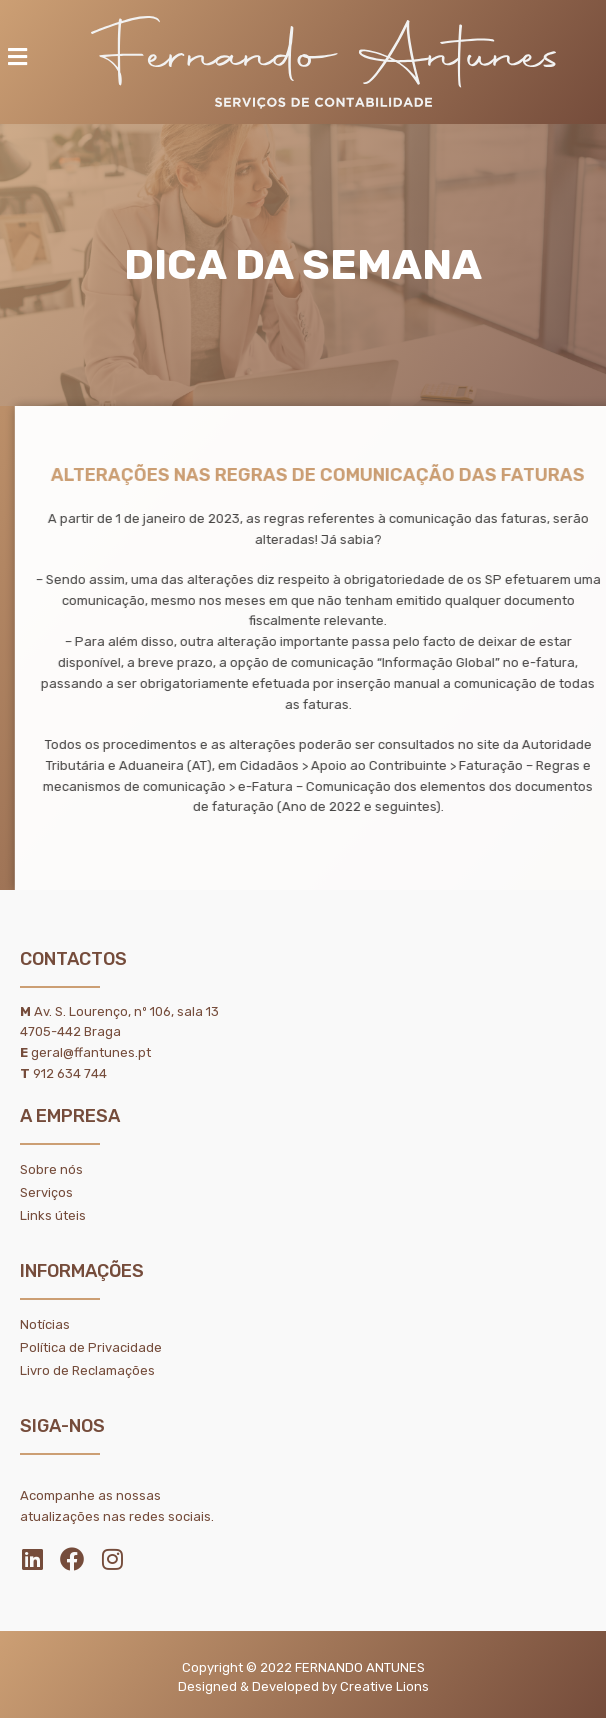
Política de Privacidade (91, 1347)
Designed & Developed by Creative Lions (303, 1686)
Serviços (46, 1192)
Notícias (45, 1324)
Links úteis (53, 1215)
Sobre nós (51, 1169)
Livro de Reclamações (87, 1370)
